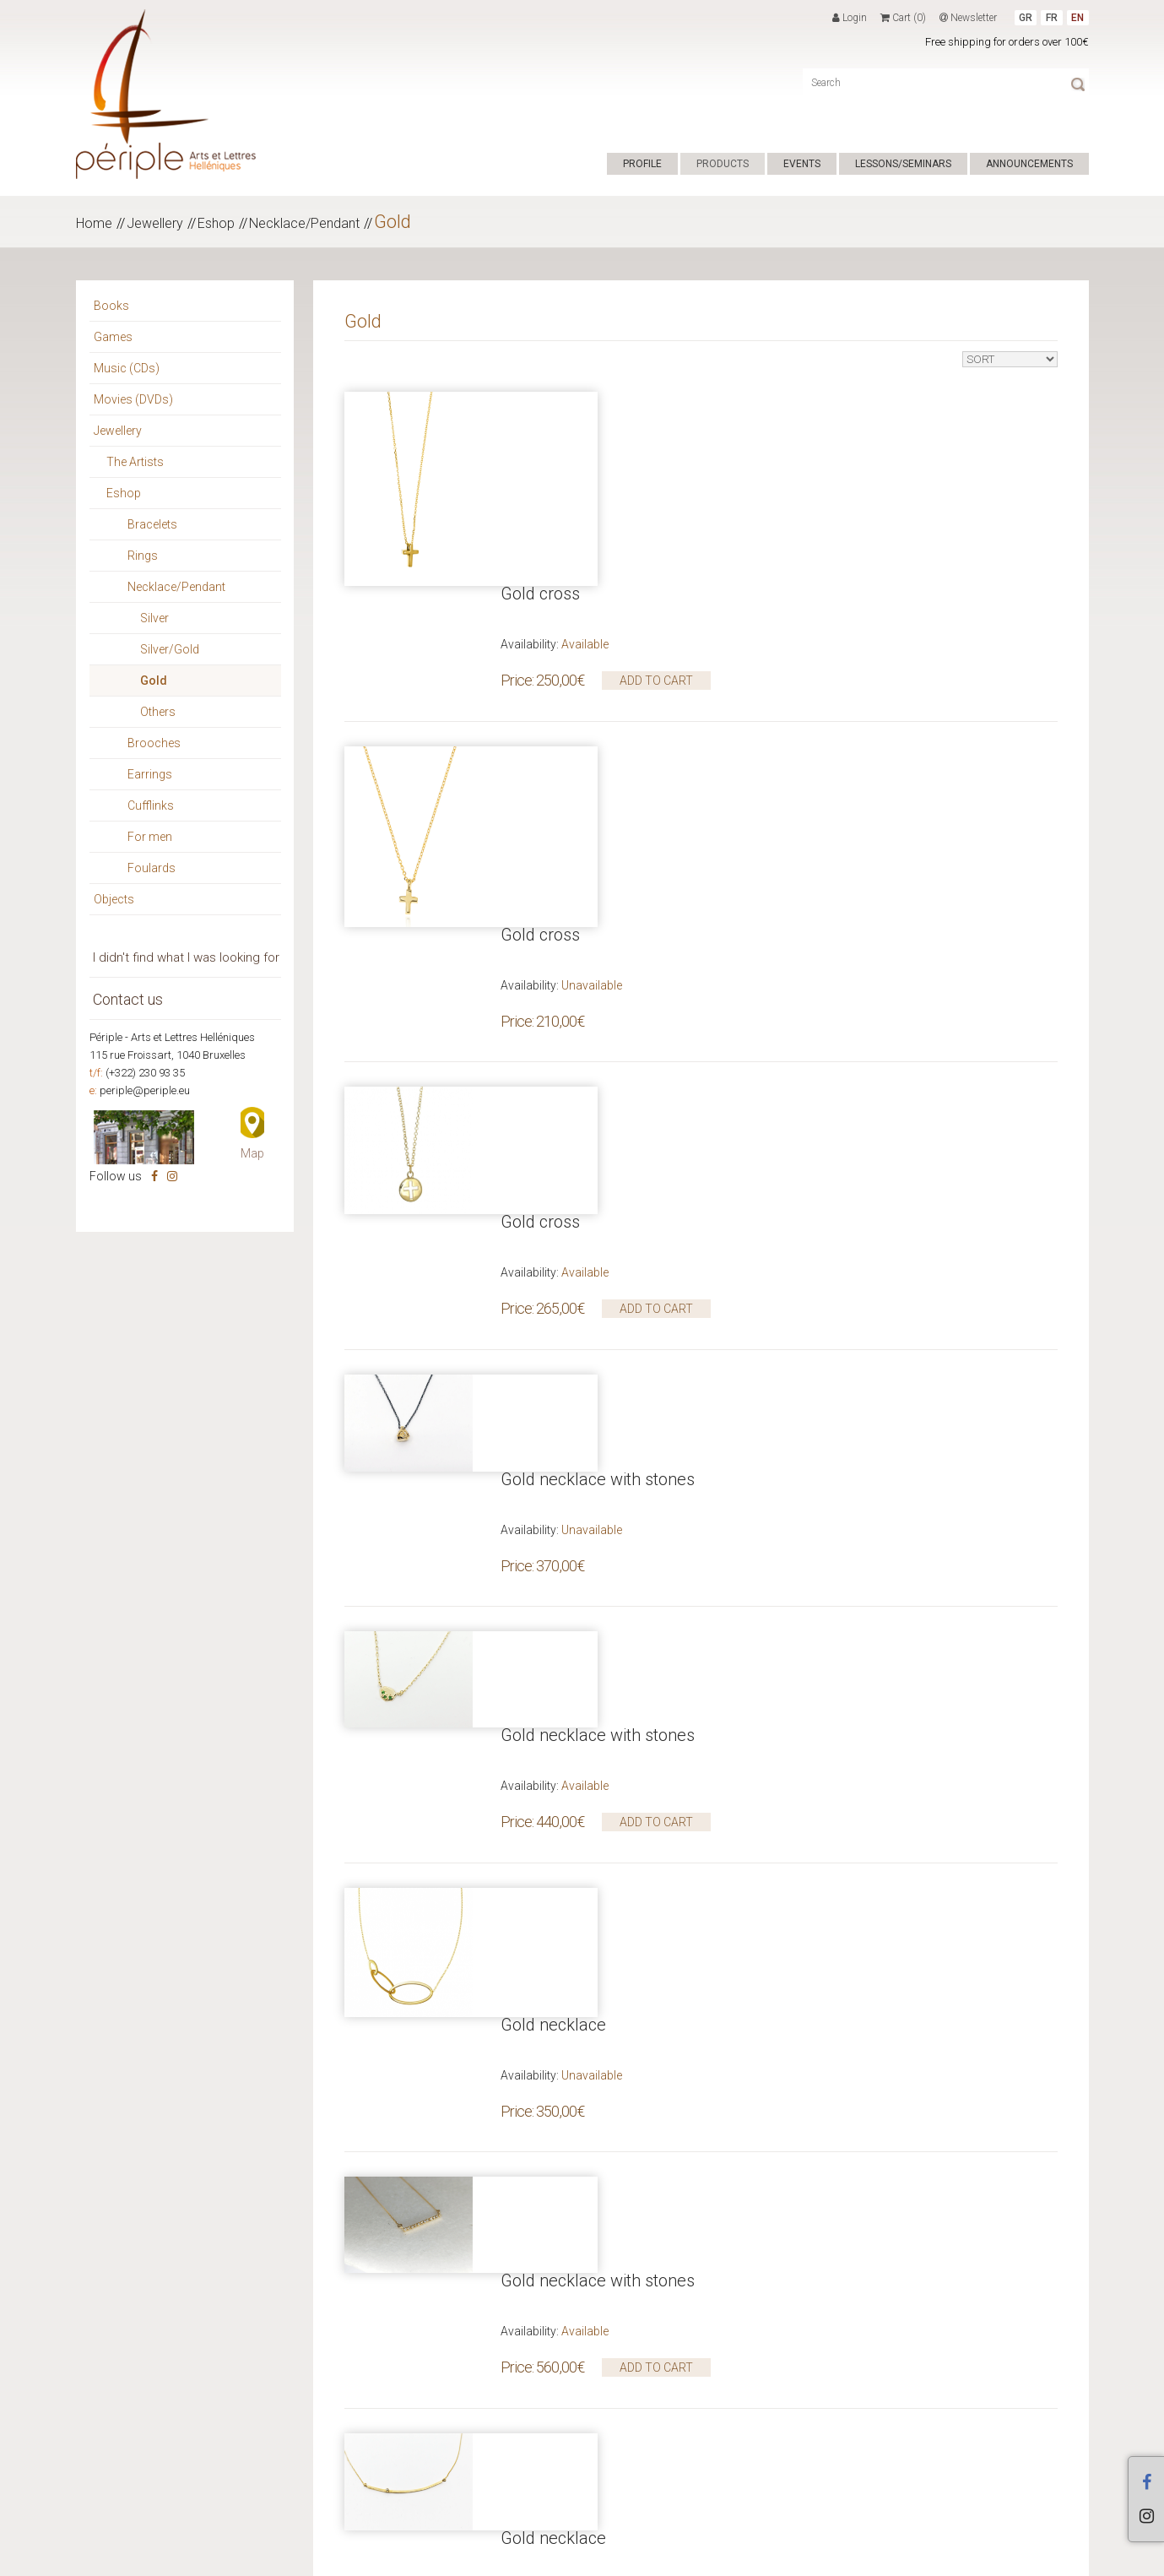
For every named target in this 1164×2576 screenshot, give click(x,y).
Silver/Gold (169, 649)
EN (1077, 18)
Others (158, 712)
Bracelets (152, 524)
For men (149, 836)
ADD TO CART (656, 486)
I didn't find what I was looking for (186, 957)
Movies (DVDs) (133, 399)
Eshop (216, 223)
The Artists (135, 462)
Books (111, 305)
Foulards (151, 868)
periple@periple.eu (145, 1090)
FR (1052, 18)
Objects (114, 899)
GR (1025, 18)
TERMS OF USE (402, 2558)
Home (94, 223)
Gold (392, 221)
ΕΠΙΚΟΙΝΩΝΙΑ (480, 2558)
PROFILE (642, 164)
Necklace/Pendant (304, 223)
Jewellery (155, 223)
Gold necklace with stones (598, 1062)
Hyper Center (324, 2558)
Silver (154, 618)
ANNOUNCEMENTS (1029, 164)
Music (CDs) (127, 368)
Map (252, 1153)
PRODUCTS (722, 164)
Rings (142, 555)
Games (113, 337)
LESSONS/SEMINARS (903, 164)
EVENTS (801, 164)
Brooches (154, 743)
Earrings (149, 774)
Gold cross (540, 399)
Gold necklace (553, 1382)
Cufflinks (150, 805)
